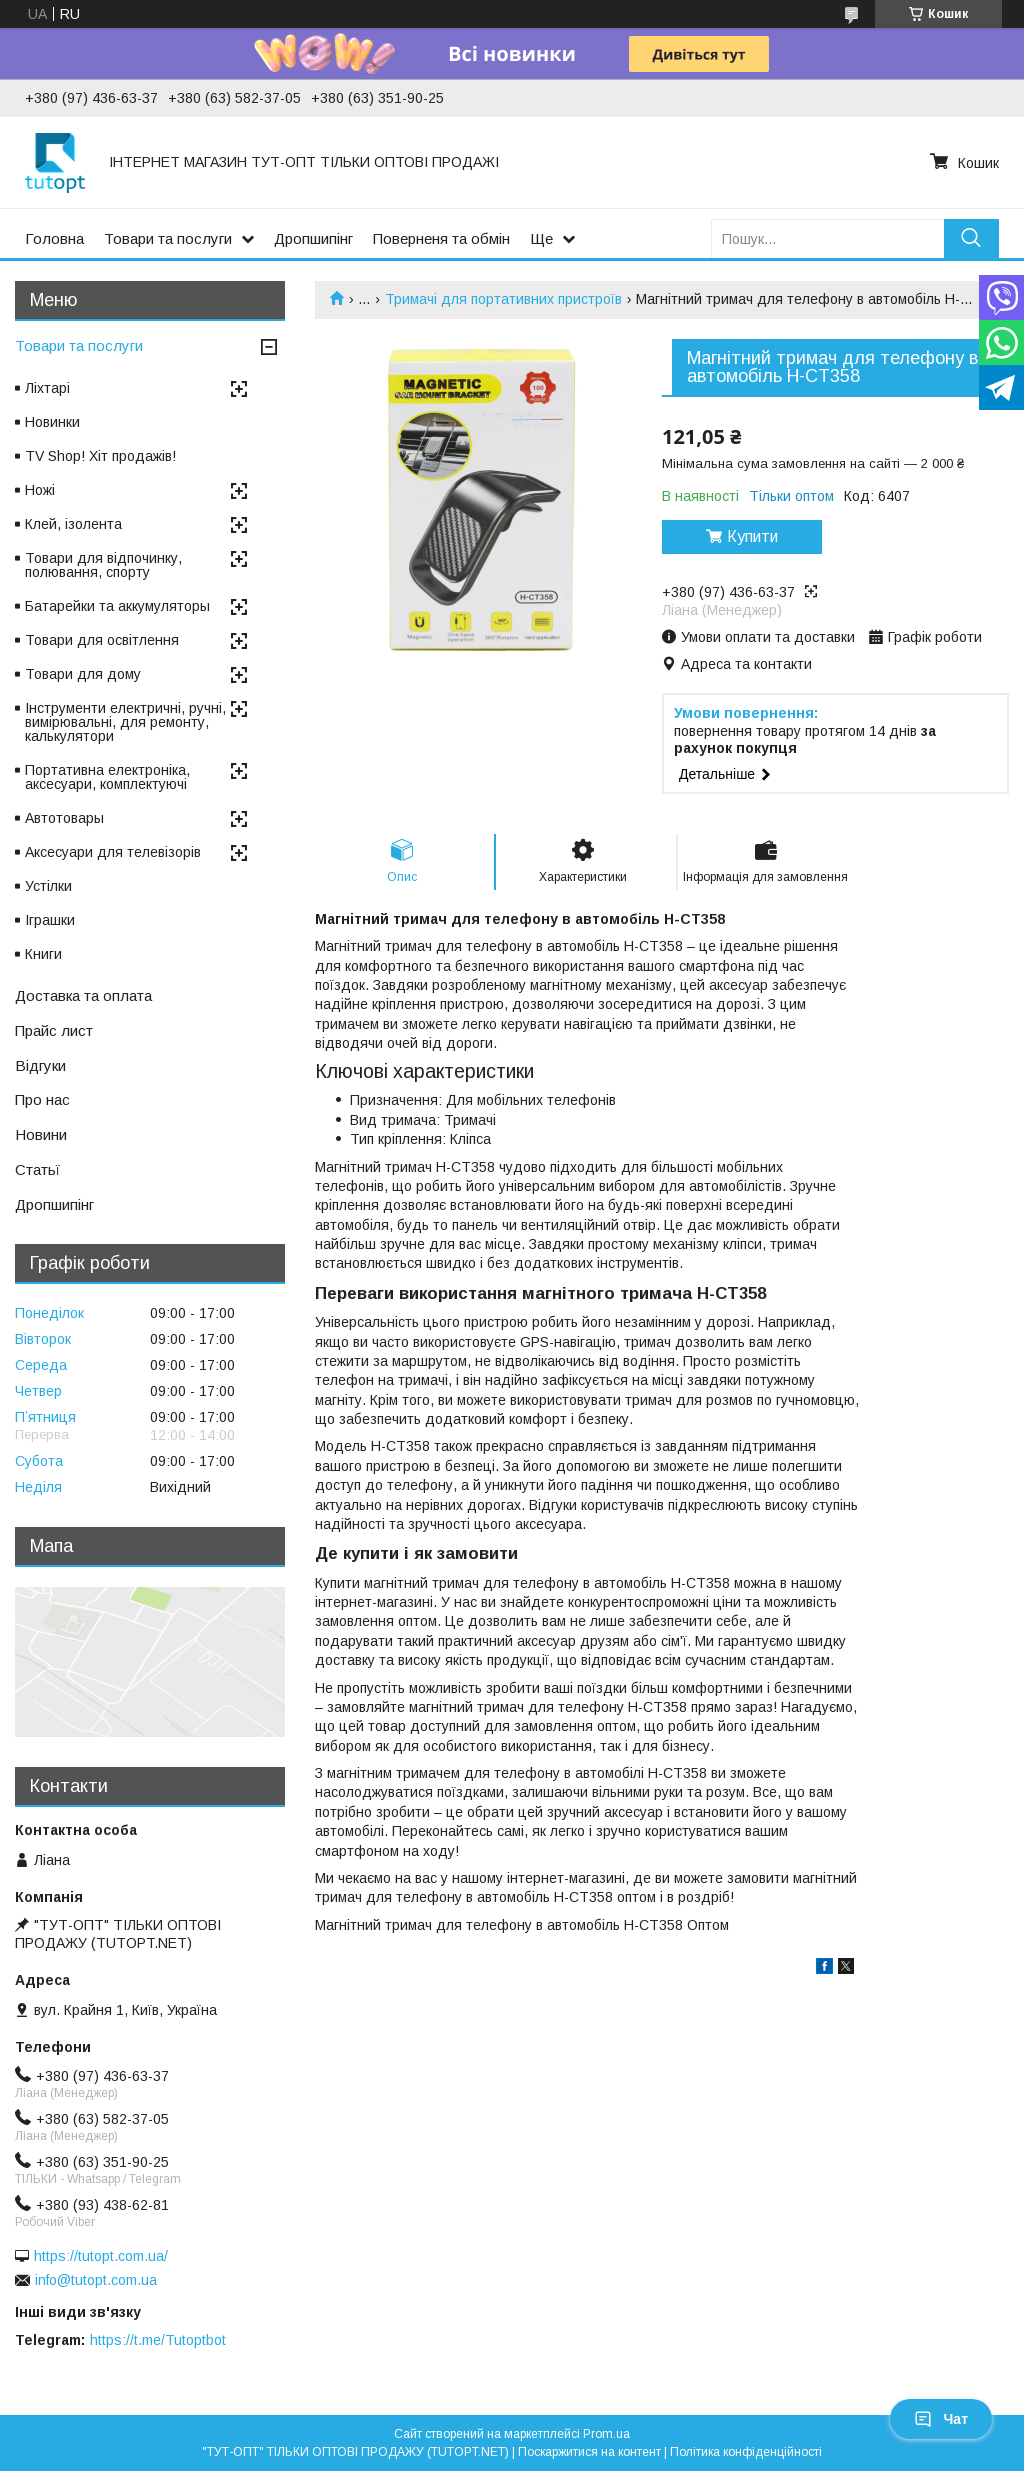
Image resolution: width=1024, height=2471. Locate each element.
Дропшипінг (313, 238)
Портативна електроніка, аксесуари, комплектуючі (107, 777)
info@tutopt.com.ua (96, 2280)
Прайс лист (54, 1030)
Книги (43, 954)
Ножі (40, 490)
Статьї (37, 1169)
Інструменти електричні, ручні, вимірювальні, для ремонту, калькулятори (125, 722)
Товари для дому (83, 674)
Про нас (42, 1099)
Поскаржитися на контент (589, 2452)
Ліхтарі (47, 388)
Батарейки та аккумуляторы (117, 606)
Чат (941, 2419)
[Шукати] (971, 238)
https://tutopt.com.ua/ (101, 2256)
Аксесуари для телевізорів (113, 852)
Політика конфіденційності (746, 2452)
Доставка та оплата (83, 995)
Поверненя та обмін (441, 238)
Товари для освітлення (102, 640)
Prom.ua (606, 2434)
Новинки (52, 422)
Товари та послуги (168, 238)
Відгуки (40, 1065)
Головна (54, 238)
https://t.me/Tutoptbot (158, 2340)
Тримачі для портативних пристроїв (503, 299)
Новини (41, 1134)
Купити (752, 536)
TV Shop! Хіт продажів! (100, 456)
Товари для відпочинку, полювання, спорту (103, 565)
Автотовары (64, 818)
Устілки (48, 886)
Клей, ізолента (73, 524)
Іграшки (50, 920)
